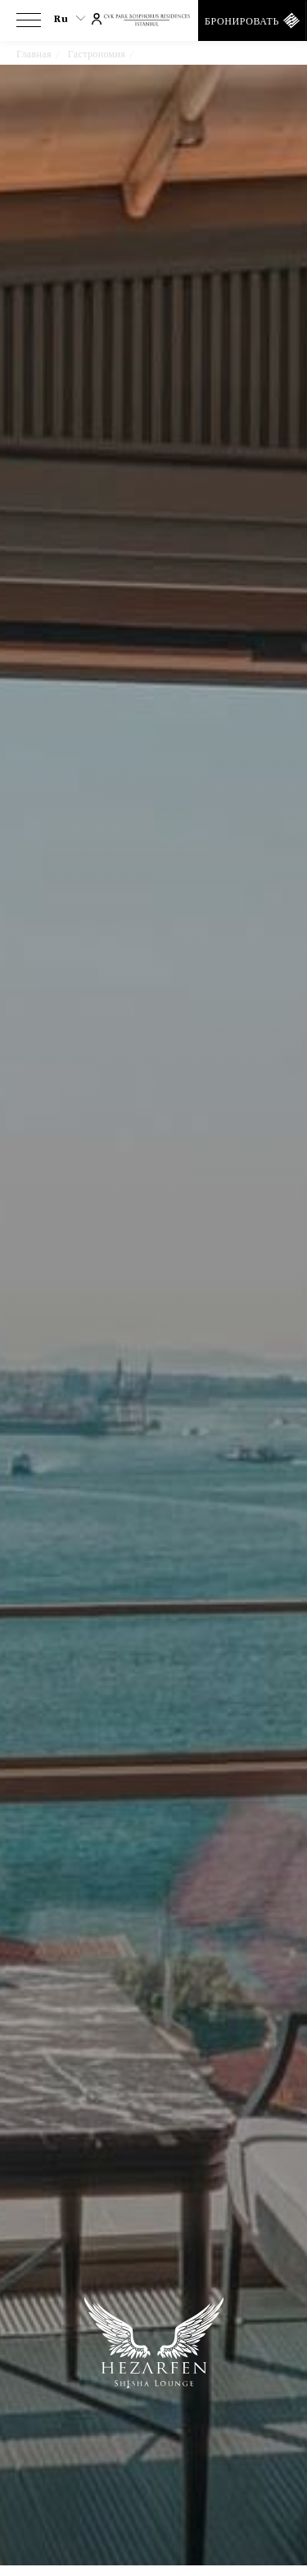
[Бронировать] (252, 20)
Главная (34, 54)
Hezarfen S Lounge (182, 54)
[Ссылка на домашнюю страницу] (154, 21)
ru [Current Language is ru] (69, 19)
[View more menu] (28, 23)
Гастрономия (96, 54)
